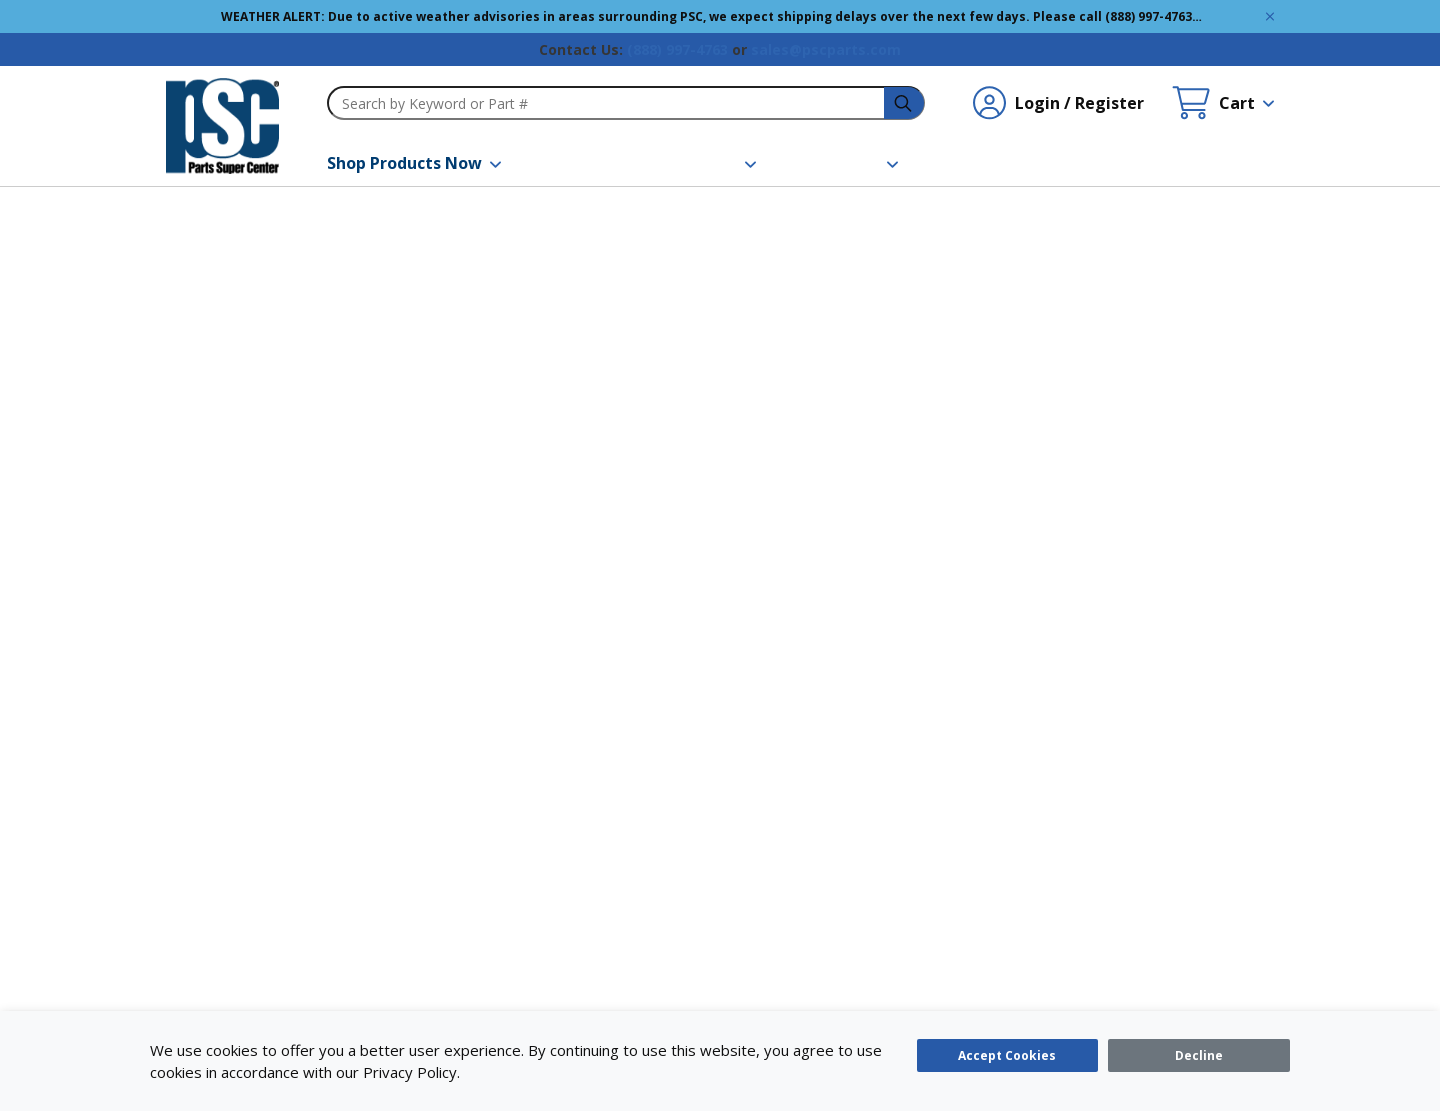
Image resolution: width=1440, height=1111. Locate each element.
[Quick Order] (1135, 163)
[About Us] (852, 163)
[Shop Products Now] (414, 163)
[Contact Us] (992, 163)
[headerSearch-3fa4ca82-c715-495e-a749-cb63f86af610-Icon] (904, 103)
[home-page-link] (222, 126)
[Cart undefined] (1223, 103)
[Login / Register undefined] (1058, 103)
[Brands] (578, 163)
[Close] (1199, 1055)
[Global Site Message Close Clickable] (1270, 16)
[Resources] (706, 163)
